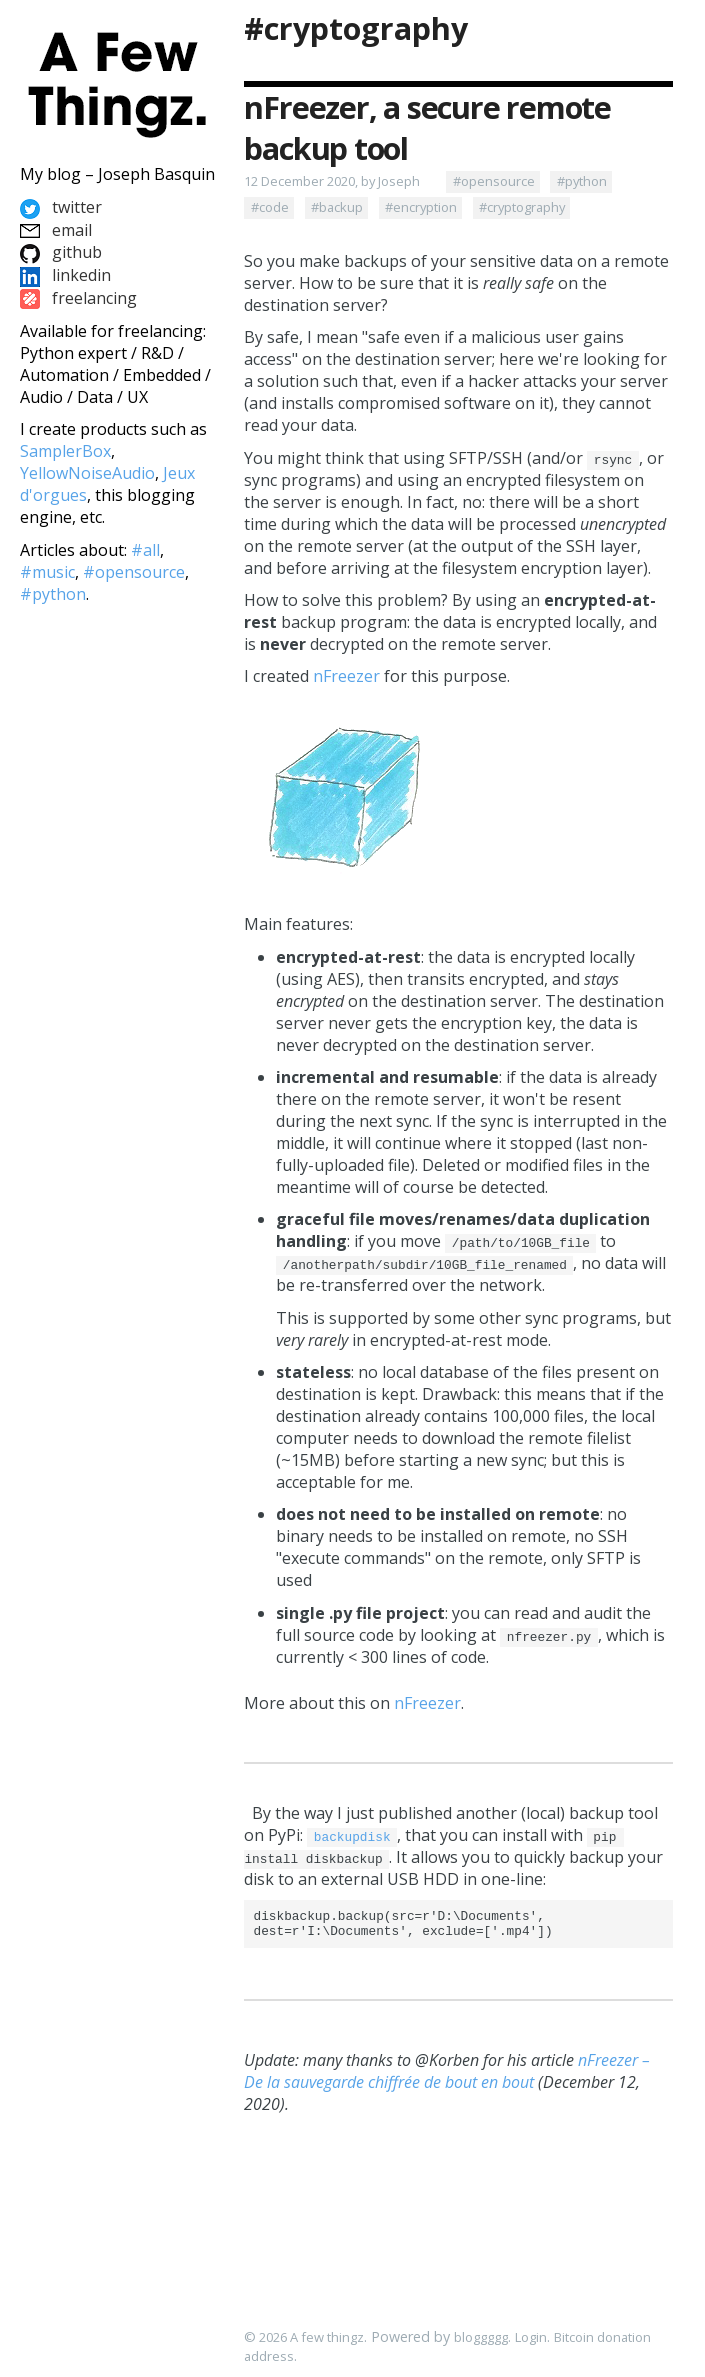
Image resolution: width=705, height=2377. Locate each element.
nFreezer (346, 676)
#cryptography (356, 28)
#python (582, 181)
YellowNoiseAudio (87, 473)
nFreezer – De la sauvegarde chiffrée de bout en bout (447, 2077)
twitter (61, 207)
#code (270, 207)
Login (531, 2338)
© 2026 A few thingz (304, 2338)
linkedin (65, 275)
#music (47, 572)
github (61, 252)
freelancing (78, 298)
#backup (337, 207)
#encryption (421, 207)
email (56, 230)
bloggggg (481, 2338)
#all (145, 550)
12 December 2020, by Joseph (332, 181)
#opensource (494, 181)
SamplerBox (65, 451)
